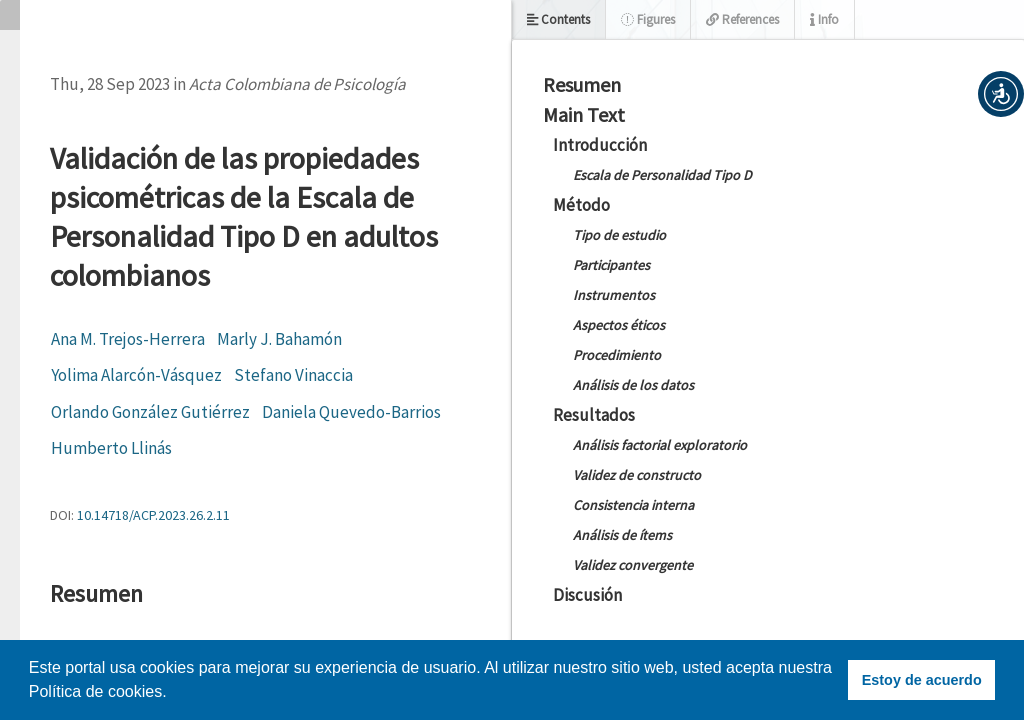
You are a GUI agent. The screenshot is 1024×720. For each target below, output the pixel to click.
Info (824, 19)
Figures (648, 19)
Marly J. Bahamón (279, 339)
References (742, 19)
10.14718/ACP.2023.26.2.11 (153, 515)
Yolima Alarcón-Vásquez (136, 375)
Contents (558, 19)
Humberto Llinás (111, 448)
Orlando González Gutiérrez (150, 412)
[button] (1001, 94)
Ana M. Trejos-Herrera (128, 339)
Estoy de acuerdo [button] (922, 680)
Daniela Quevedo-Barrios (351, 412)
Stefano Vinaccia (293, 375)
